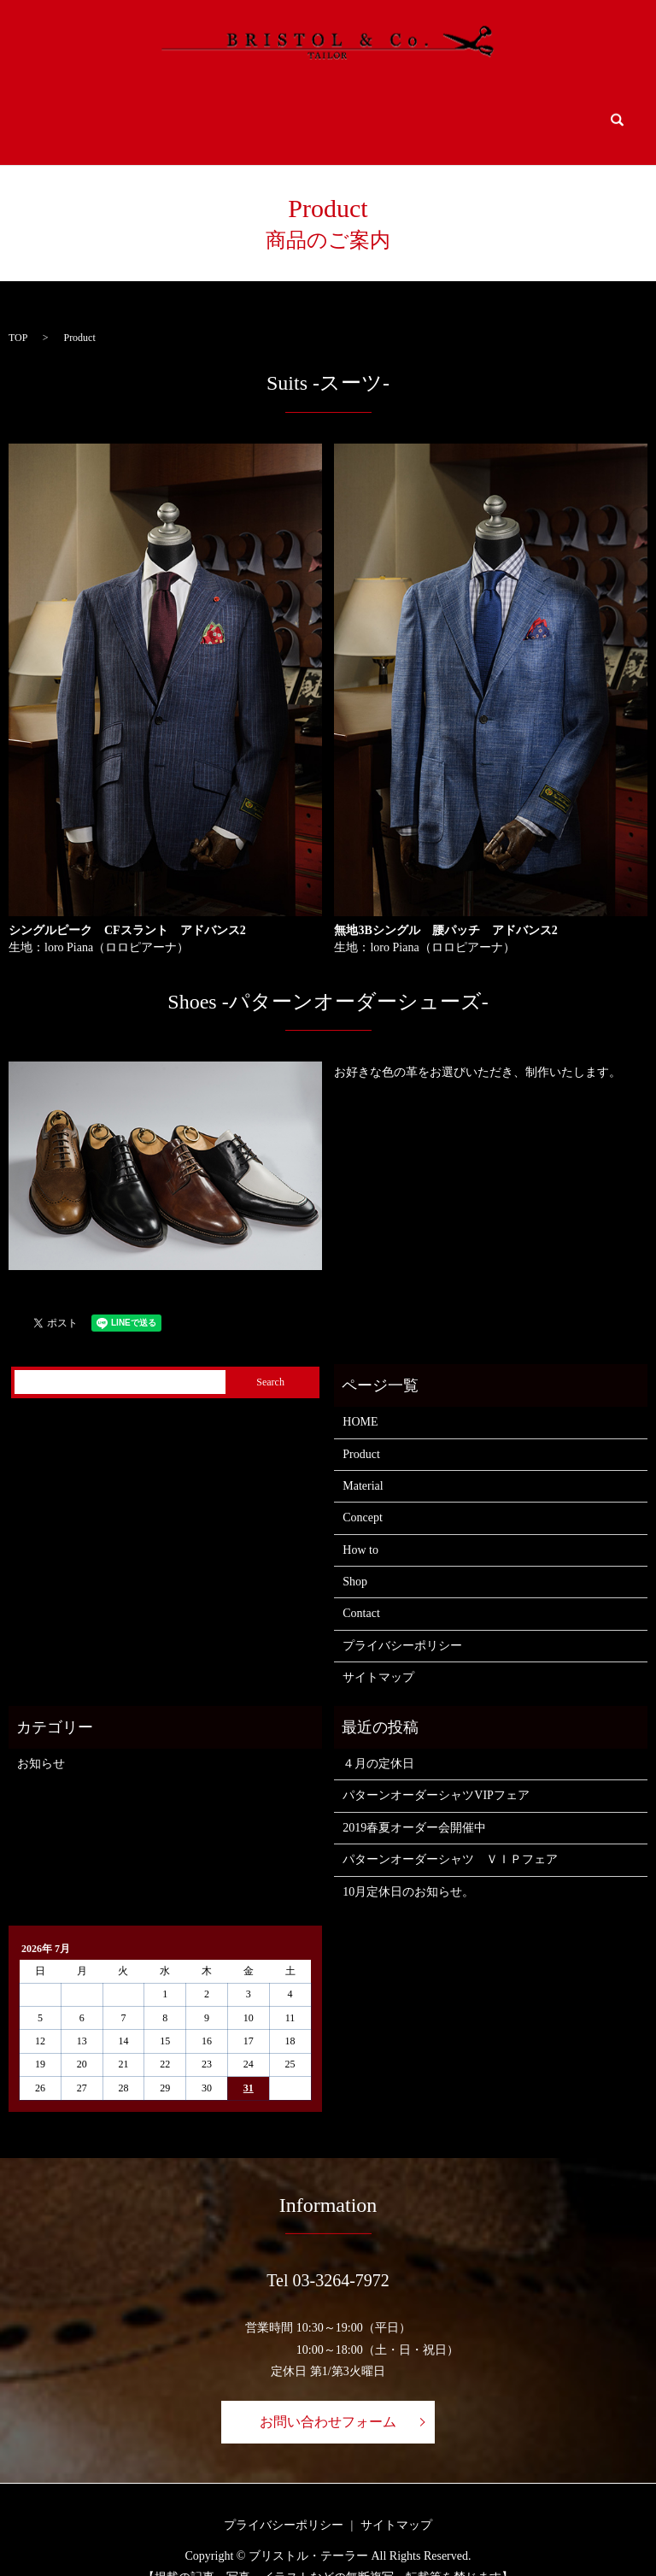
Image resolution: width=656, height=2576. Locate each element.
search (616, 108)
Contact (552, 109)
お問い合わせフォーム (328, 2398)
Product (127, 109)
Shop (470, 109)
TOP (18, 313)
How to (387, 109)
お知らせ (41, 1739)
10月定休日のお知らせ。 (408, 1867)
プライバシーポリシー (402, 1621)
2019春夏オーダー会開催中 (414, 1803)
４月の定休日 (378, 1739)
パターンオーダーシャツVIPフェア (436, 1771)
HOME (52, 109)
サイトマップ (378, 1653)
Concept (309, 109)
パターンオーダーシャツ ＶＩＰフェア (450, 1835)
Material (221, 109)
